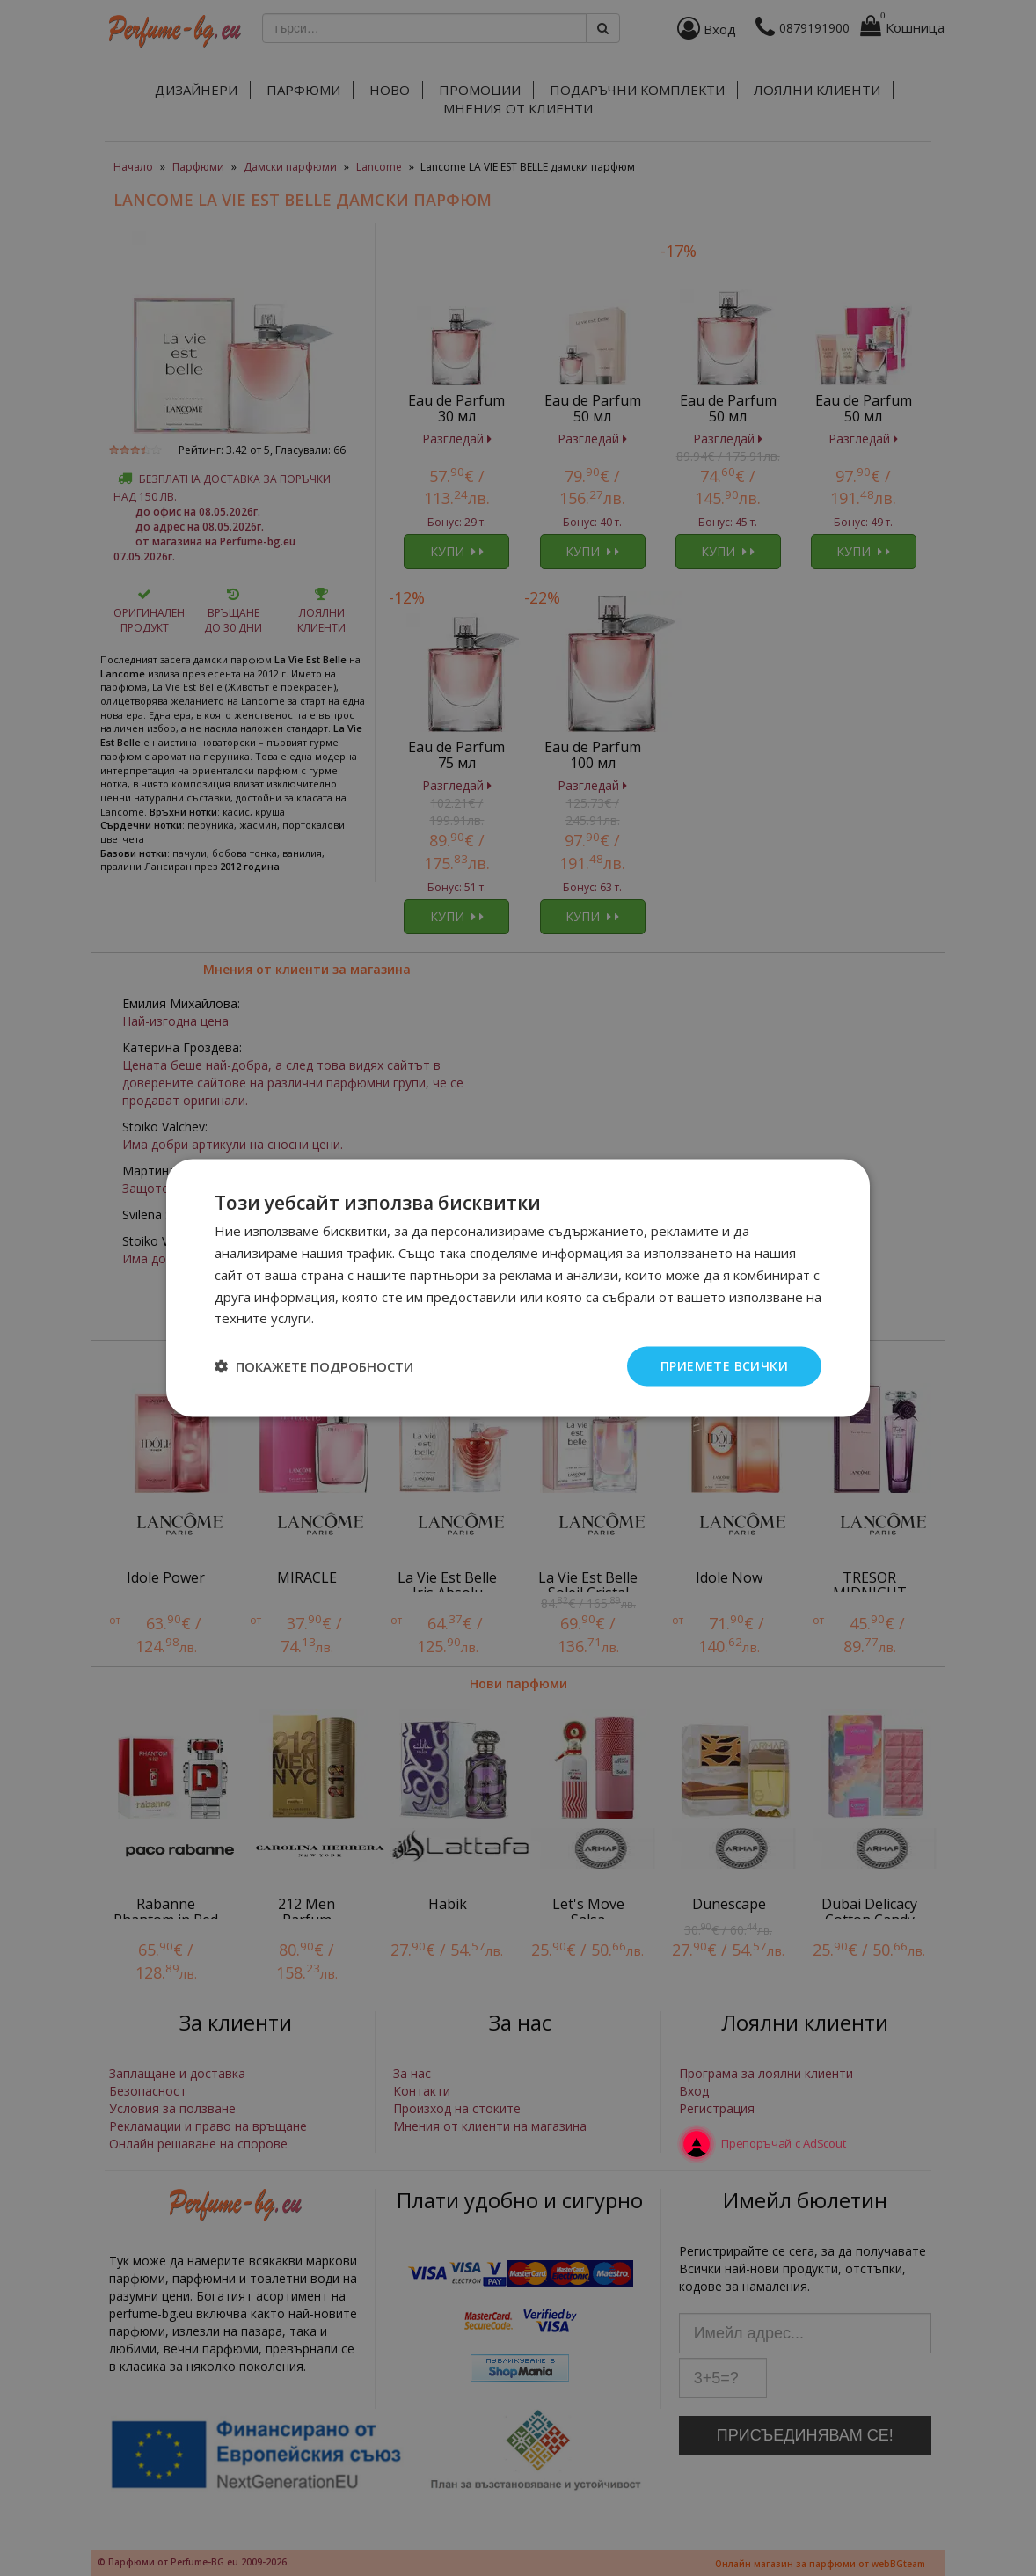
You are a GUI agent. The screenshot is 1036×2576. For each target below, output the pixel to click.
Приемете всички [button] (724, 1366)
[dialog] (518, 1288)
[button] (314, 1366)
